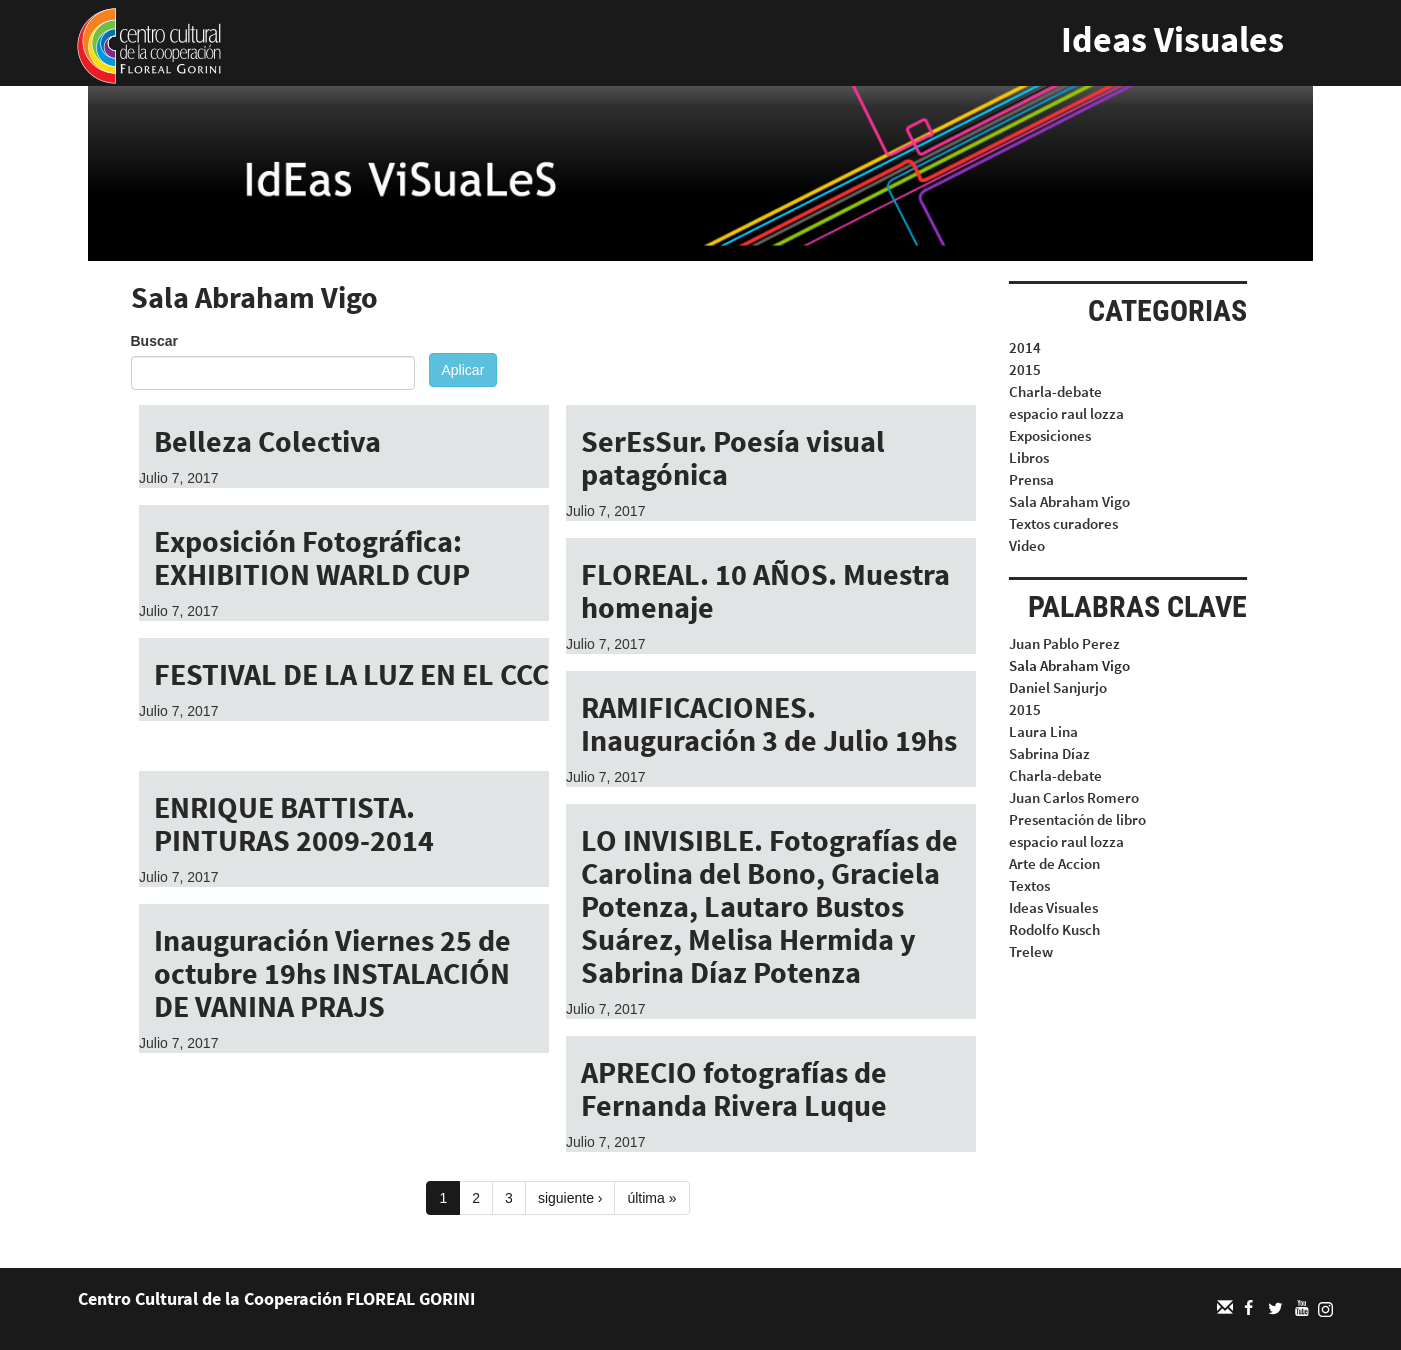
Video (1027, 545)
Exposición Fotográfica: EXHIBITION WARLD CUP (312, 557)
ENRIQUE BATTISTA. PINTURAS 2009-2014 (294, 823)
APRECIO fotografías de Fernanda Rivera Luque (734, 1088)
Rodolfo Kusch (1054, 929)
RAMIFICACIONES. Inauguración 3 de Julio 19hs (769, 723)
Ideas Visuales (1172, 39)
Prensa (1031, 479)
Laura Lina (1043, 731)
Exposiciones (1050, 435)
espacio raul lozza (1066, 413)
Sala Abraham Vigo (1069, 501)
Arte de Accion (1054, 863)
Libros (1029, 457)
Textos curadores (1063, 523)
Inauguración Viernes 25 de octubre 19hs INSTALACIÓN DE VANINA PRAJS (332, 973)
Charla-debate (1055, 391)
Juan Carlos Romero (1074, 797)
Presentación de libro (1077, 819)
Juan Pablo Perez (1064, 643)
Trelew (1031, 951)
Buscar (154, 341)
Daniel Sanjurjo (1058, 687)
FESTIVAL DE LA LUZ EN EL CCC (351, 674)
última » (651, 1198)
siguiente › (570, 1198)
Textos (1029, 885)
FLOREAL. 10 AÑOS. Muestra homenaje (765, 590)
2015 (1025, 369)
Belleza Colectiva (267, 441)
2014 (1025, 347)
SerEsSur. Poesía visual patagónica (733, 457)
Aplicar (463, 370)
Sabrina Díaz (1049, 753)
